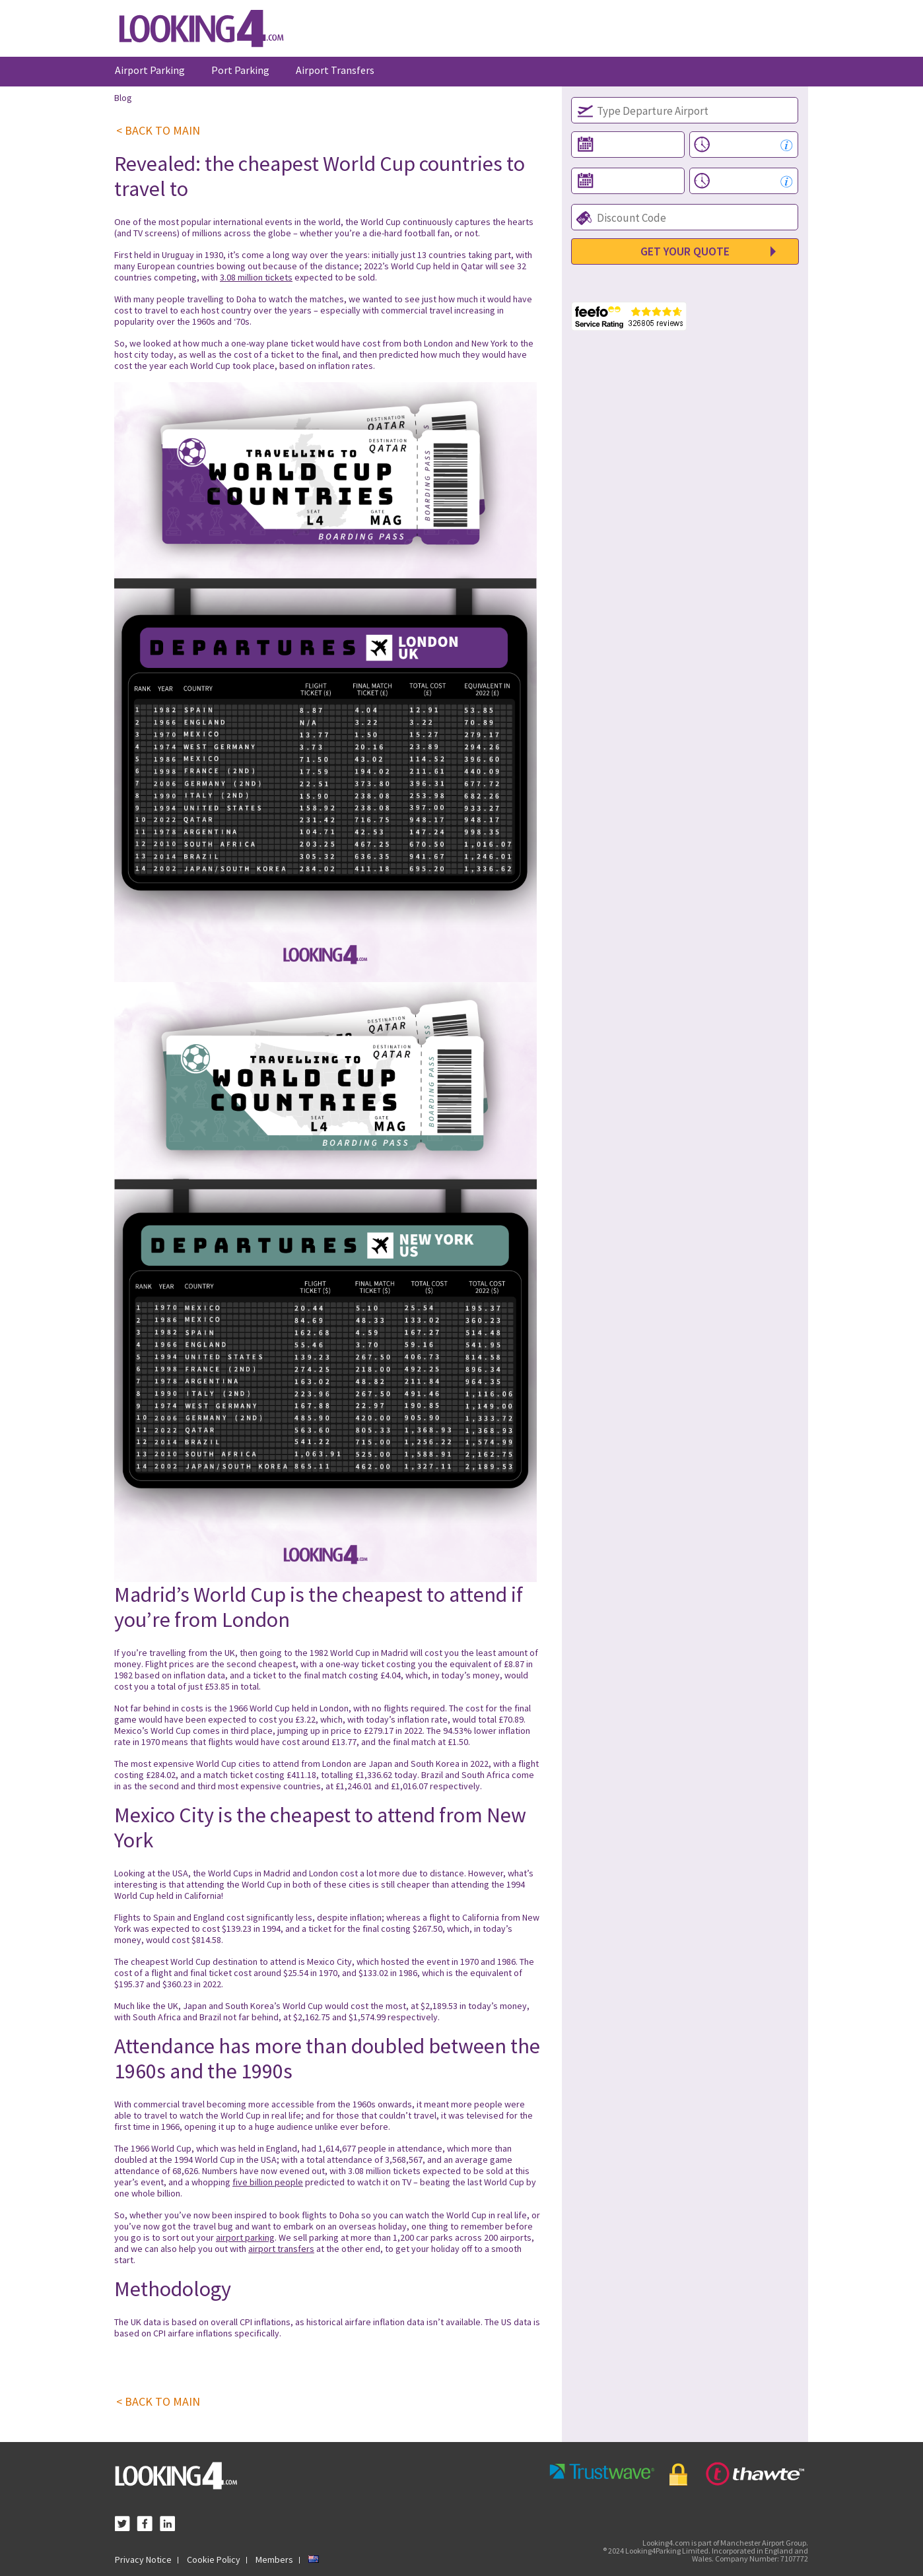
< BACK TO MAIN (158, 130)
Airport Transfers (335, 70)
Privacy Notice (143, 2559)
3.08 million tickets (256, 277)
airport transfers (281, 2249)
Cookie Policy (213, 2559)
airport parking (245, 2237)
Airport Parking (150, 70)
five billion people (267, 2182)
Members (274, 2559)
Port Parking (240, 70)
